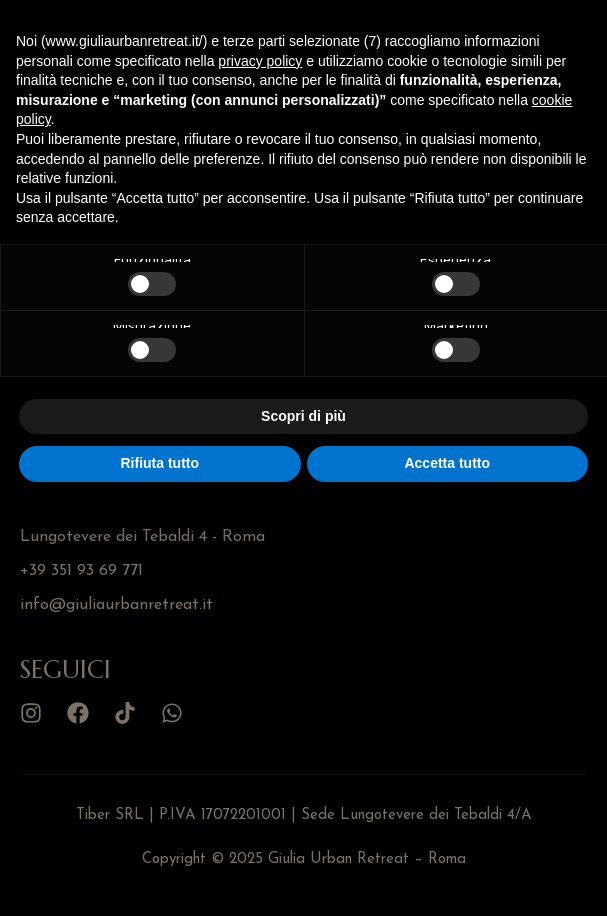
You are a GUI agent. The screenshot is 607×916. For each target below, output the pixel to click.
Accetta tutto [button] (447, 463)
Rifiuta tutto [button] (159, 463)
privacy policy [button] (260, 61)
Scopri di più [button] (303, 416)
